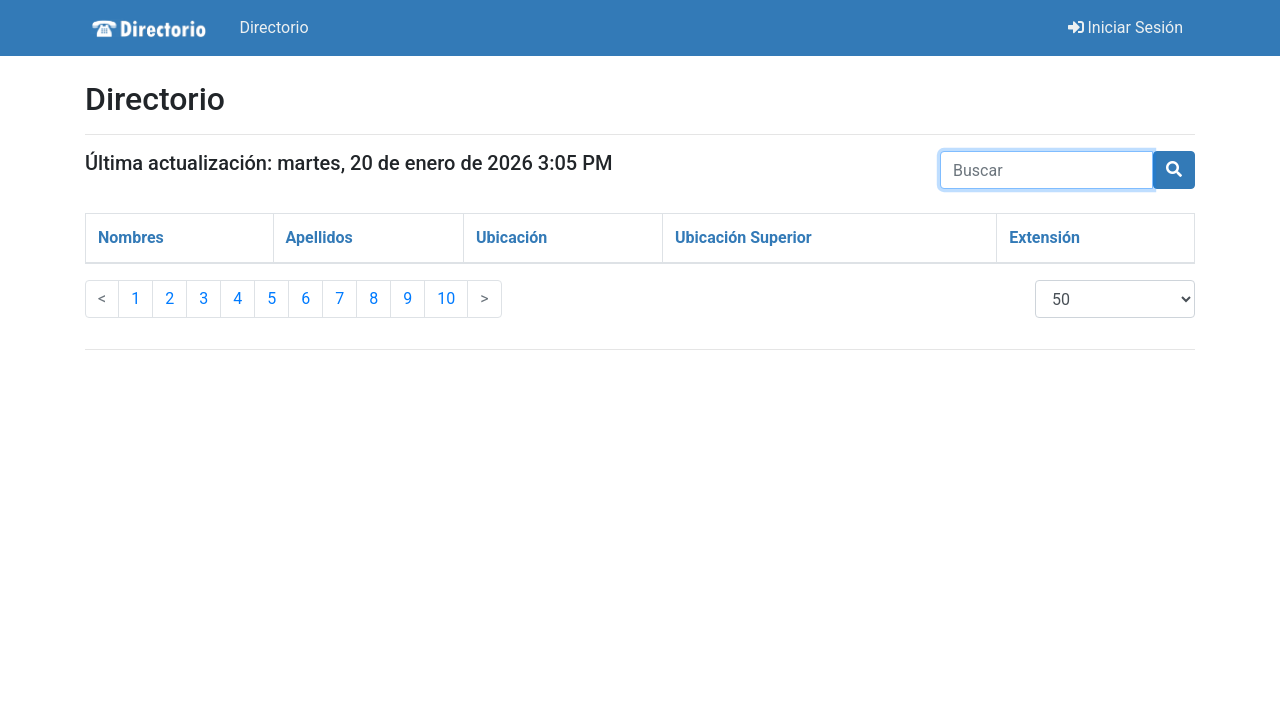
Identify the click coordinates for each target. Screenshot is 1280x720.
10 (446, 298)
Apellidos (319, 237)
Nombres (131, 237)
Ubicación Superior (743, 237)
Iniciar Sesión (1126, 27)
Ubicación (511, 237)
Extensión (1044, 237)
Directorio (273, 27)
